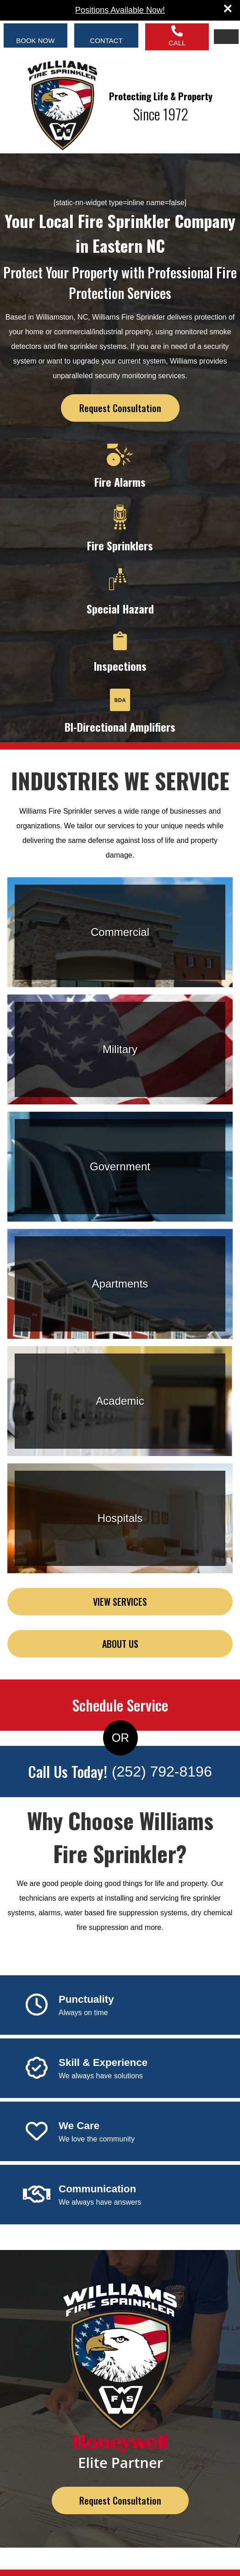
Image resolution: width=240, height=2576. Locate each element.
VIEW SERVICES (120, 1602)
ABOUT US (120, 1644)
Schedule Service (120, 1705)
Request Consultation (120, 408)
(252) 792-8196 (162, 1771)
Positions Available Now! (120, 10)
